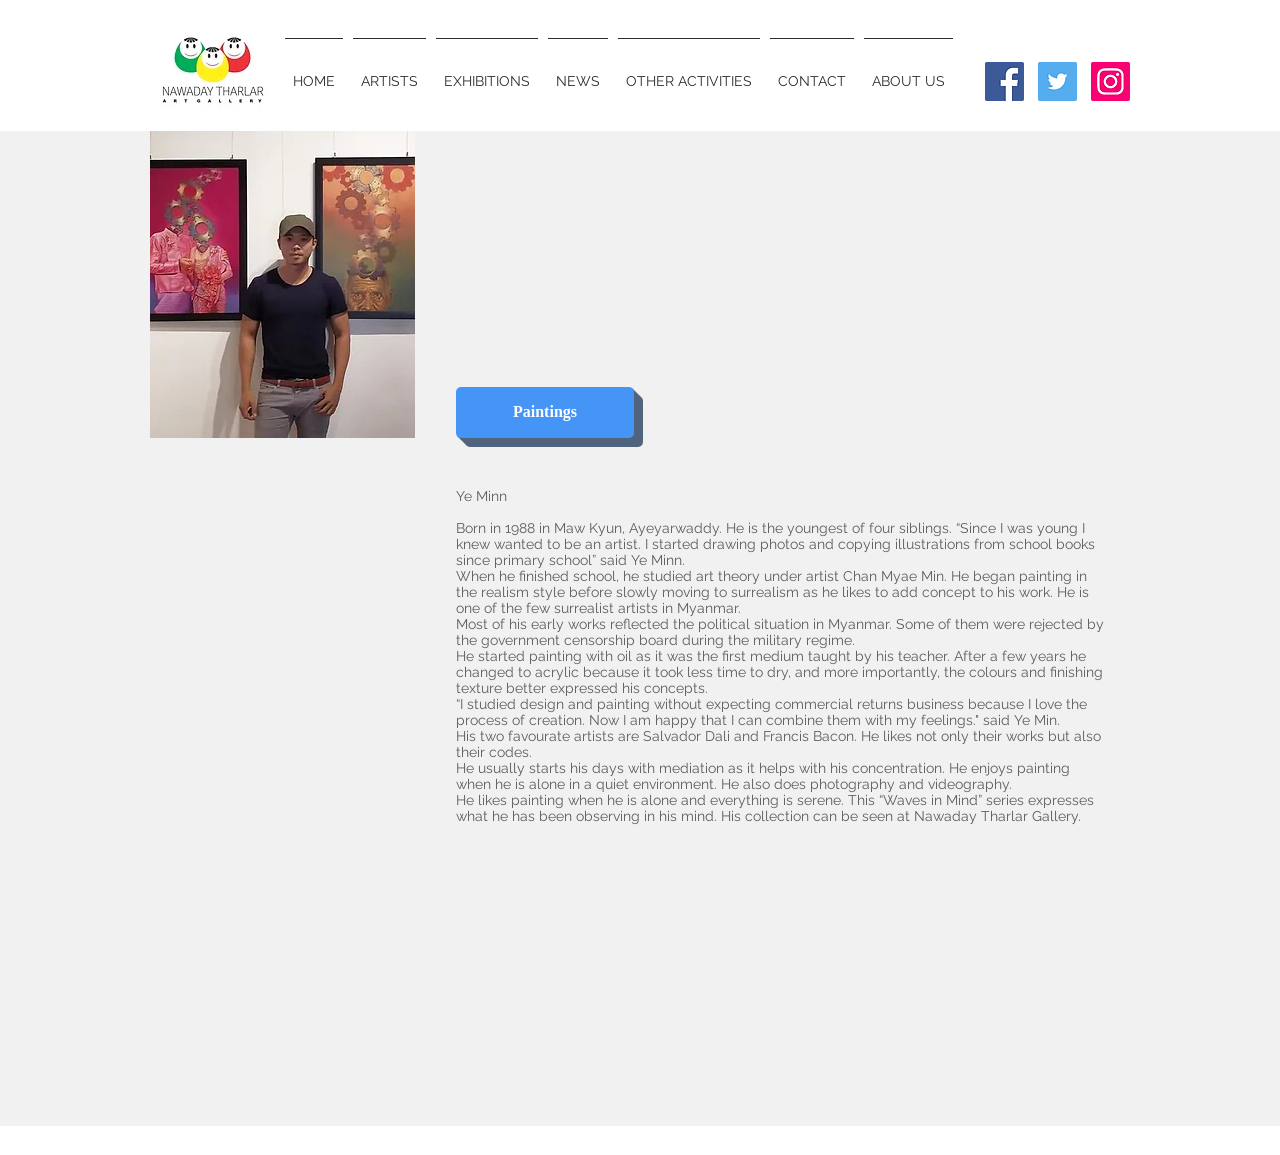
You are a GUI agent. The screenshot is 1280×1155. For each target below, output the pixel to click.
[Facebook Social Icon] (1004, 81)
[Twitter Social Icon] (1057, 81)
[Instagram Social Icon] (1110, 81)
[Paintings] (545, 412)
